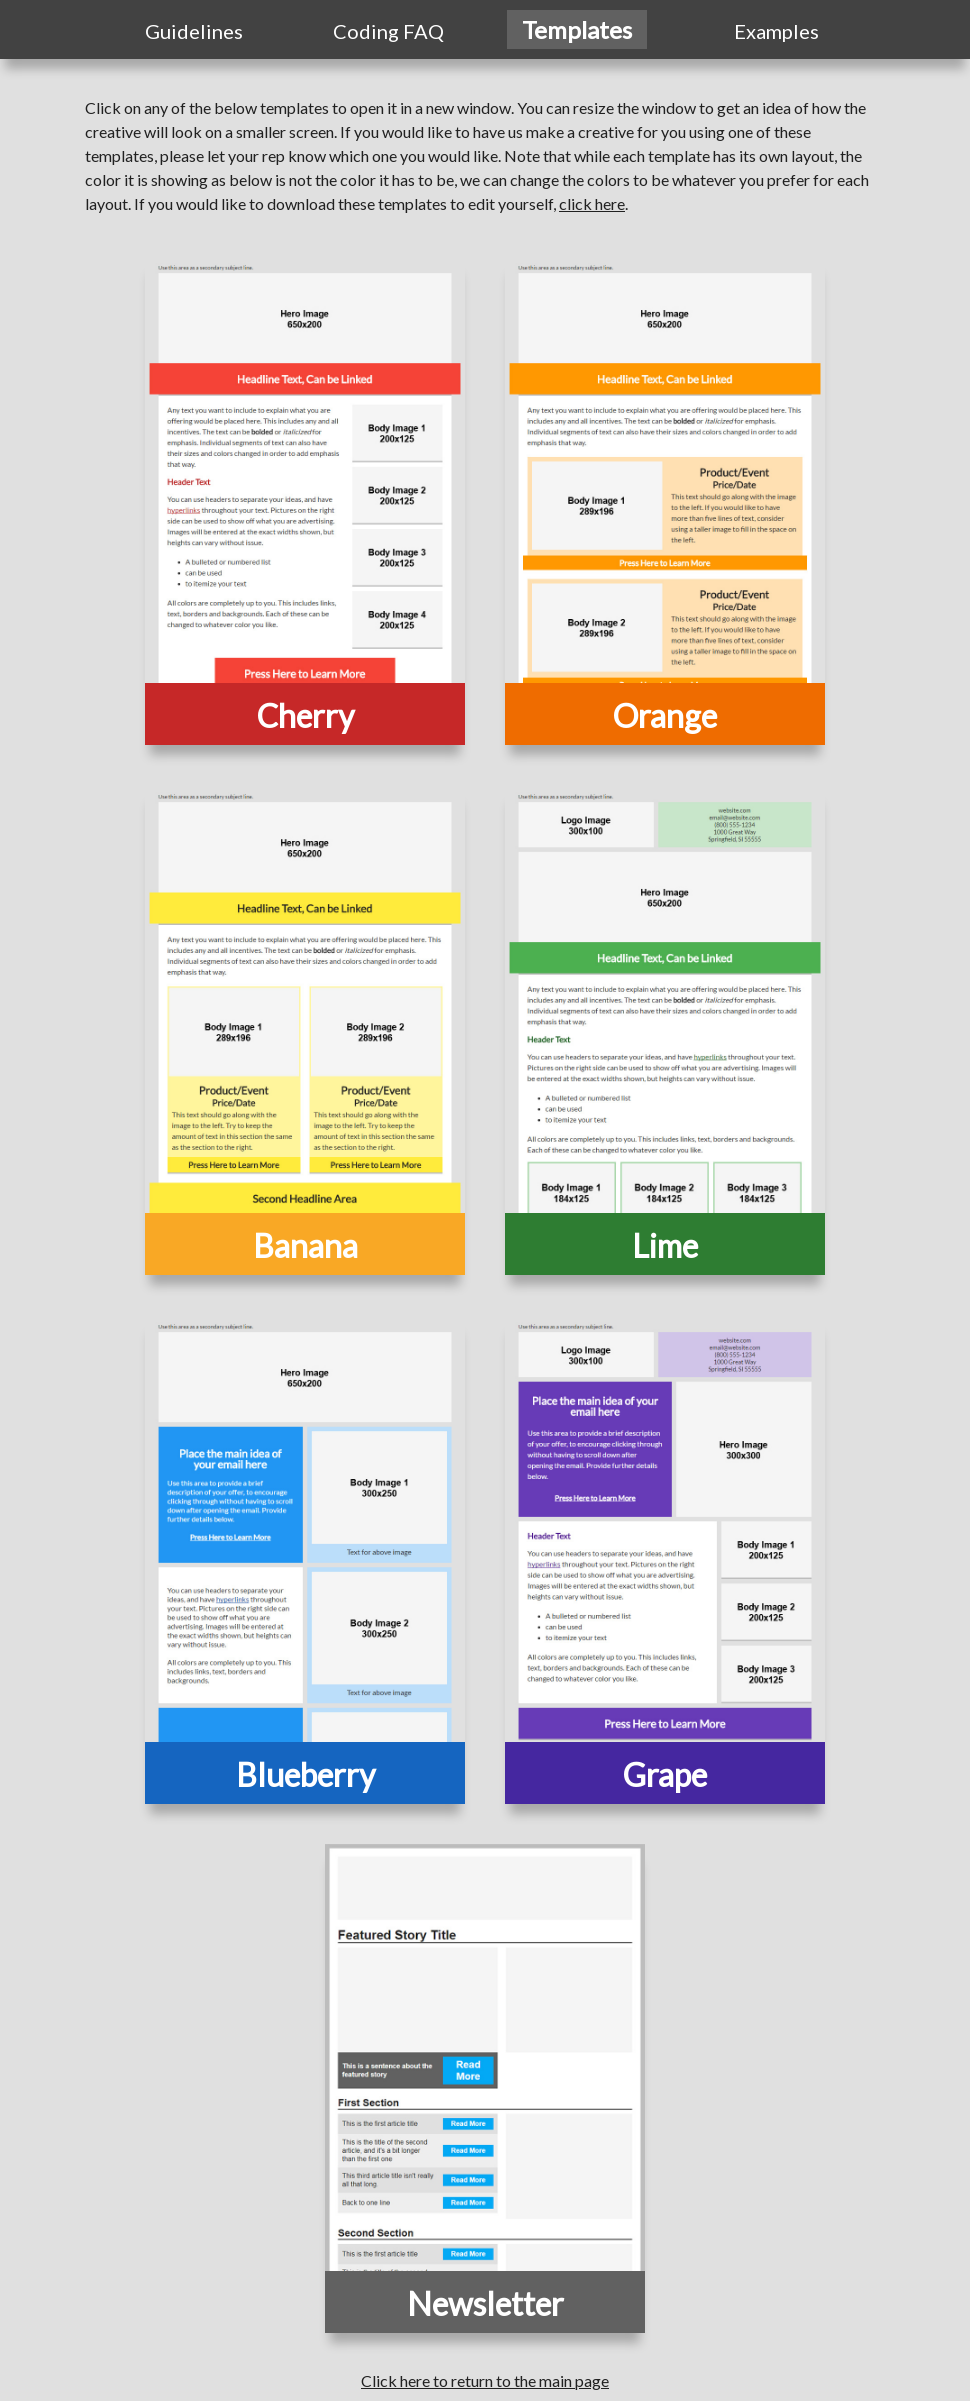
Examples (776, 31)
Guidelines (194, 31)
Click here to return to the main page (485, 2380)
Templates (577, 29)
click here (592, 203)
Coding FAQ (388, 31)
